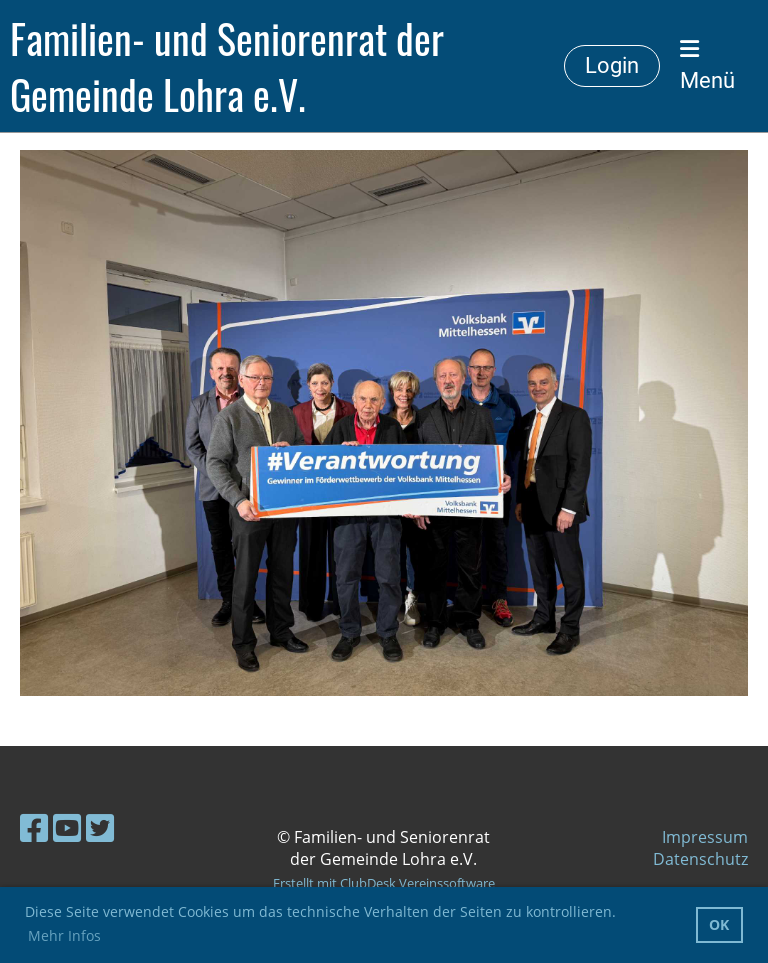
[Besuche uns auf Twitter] (100, 827)
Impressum (705, 837)
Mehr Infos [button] (64, 935)
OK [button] (719, 924)
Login (612, 65)
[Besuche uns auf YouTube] (67, 827)
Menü (707, 65)
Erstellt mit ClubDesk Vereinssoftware (384, 883)
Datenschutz (700, 859)
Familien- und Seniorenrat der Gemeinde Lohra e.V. (227, 66)
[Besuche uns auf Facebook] (34, 827)
